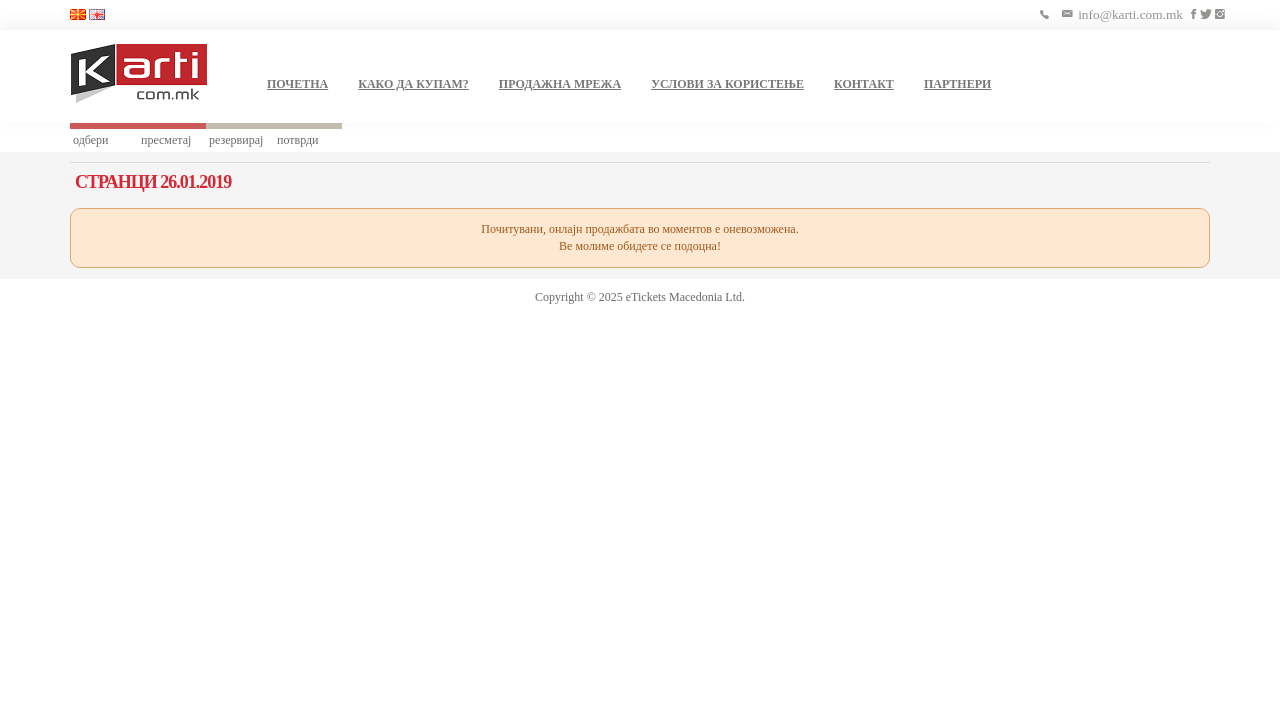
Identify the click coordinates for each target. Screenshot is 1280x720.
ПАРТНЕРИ (957, 84)
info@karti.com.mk (1130, 14)
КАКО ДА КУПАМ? (413, 84)
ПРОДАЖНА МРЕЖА (560, 84)
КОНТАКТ (864, 84)
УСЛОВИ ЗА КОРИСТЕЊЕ (727, 84)
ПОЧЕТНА (297, 84)
